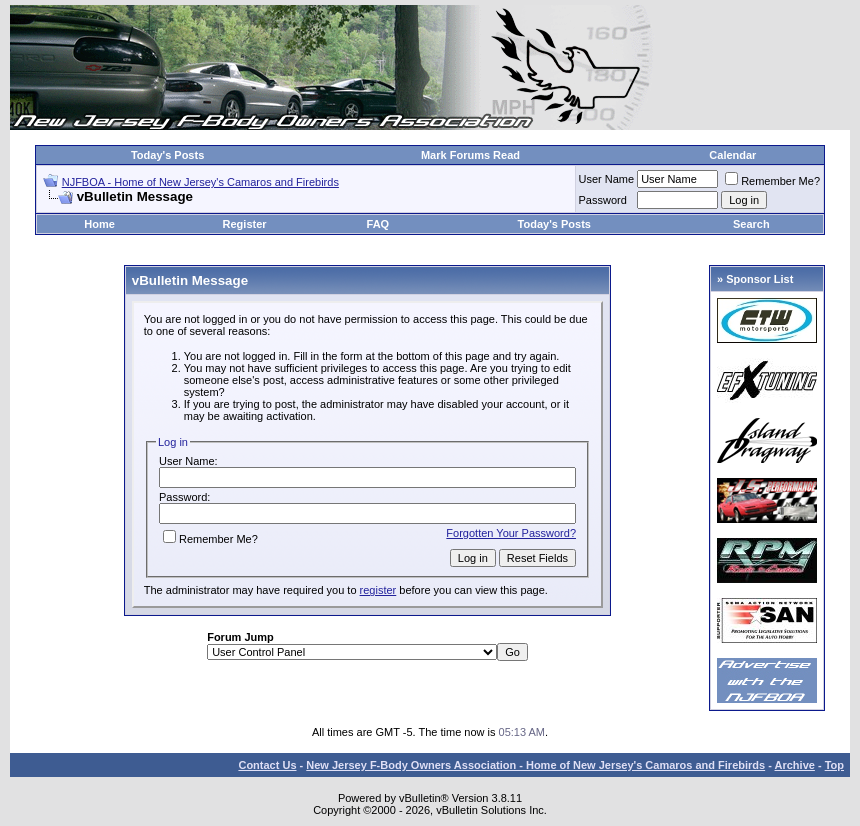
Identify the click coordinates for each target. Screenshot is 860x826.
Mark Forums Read (470, 155)
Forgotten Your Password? (511, 533)
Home (99, 224)
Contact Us (267, 765)
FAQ (378, 224)
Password (603, 200)
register (378, 590)
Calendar (732, 155)
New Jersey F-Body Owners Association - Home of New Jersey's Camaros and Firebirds (535, 765)
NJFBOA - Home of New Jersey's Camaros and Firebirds (200, 182)
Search (751, 224)
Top (834, 765)
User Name (607, 179)
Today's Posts (167, 155)
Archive (795, 765)
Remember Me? (772, 181)
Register (245, 224)
